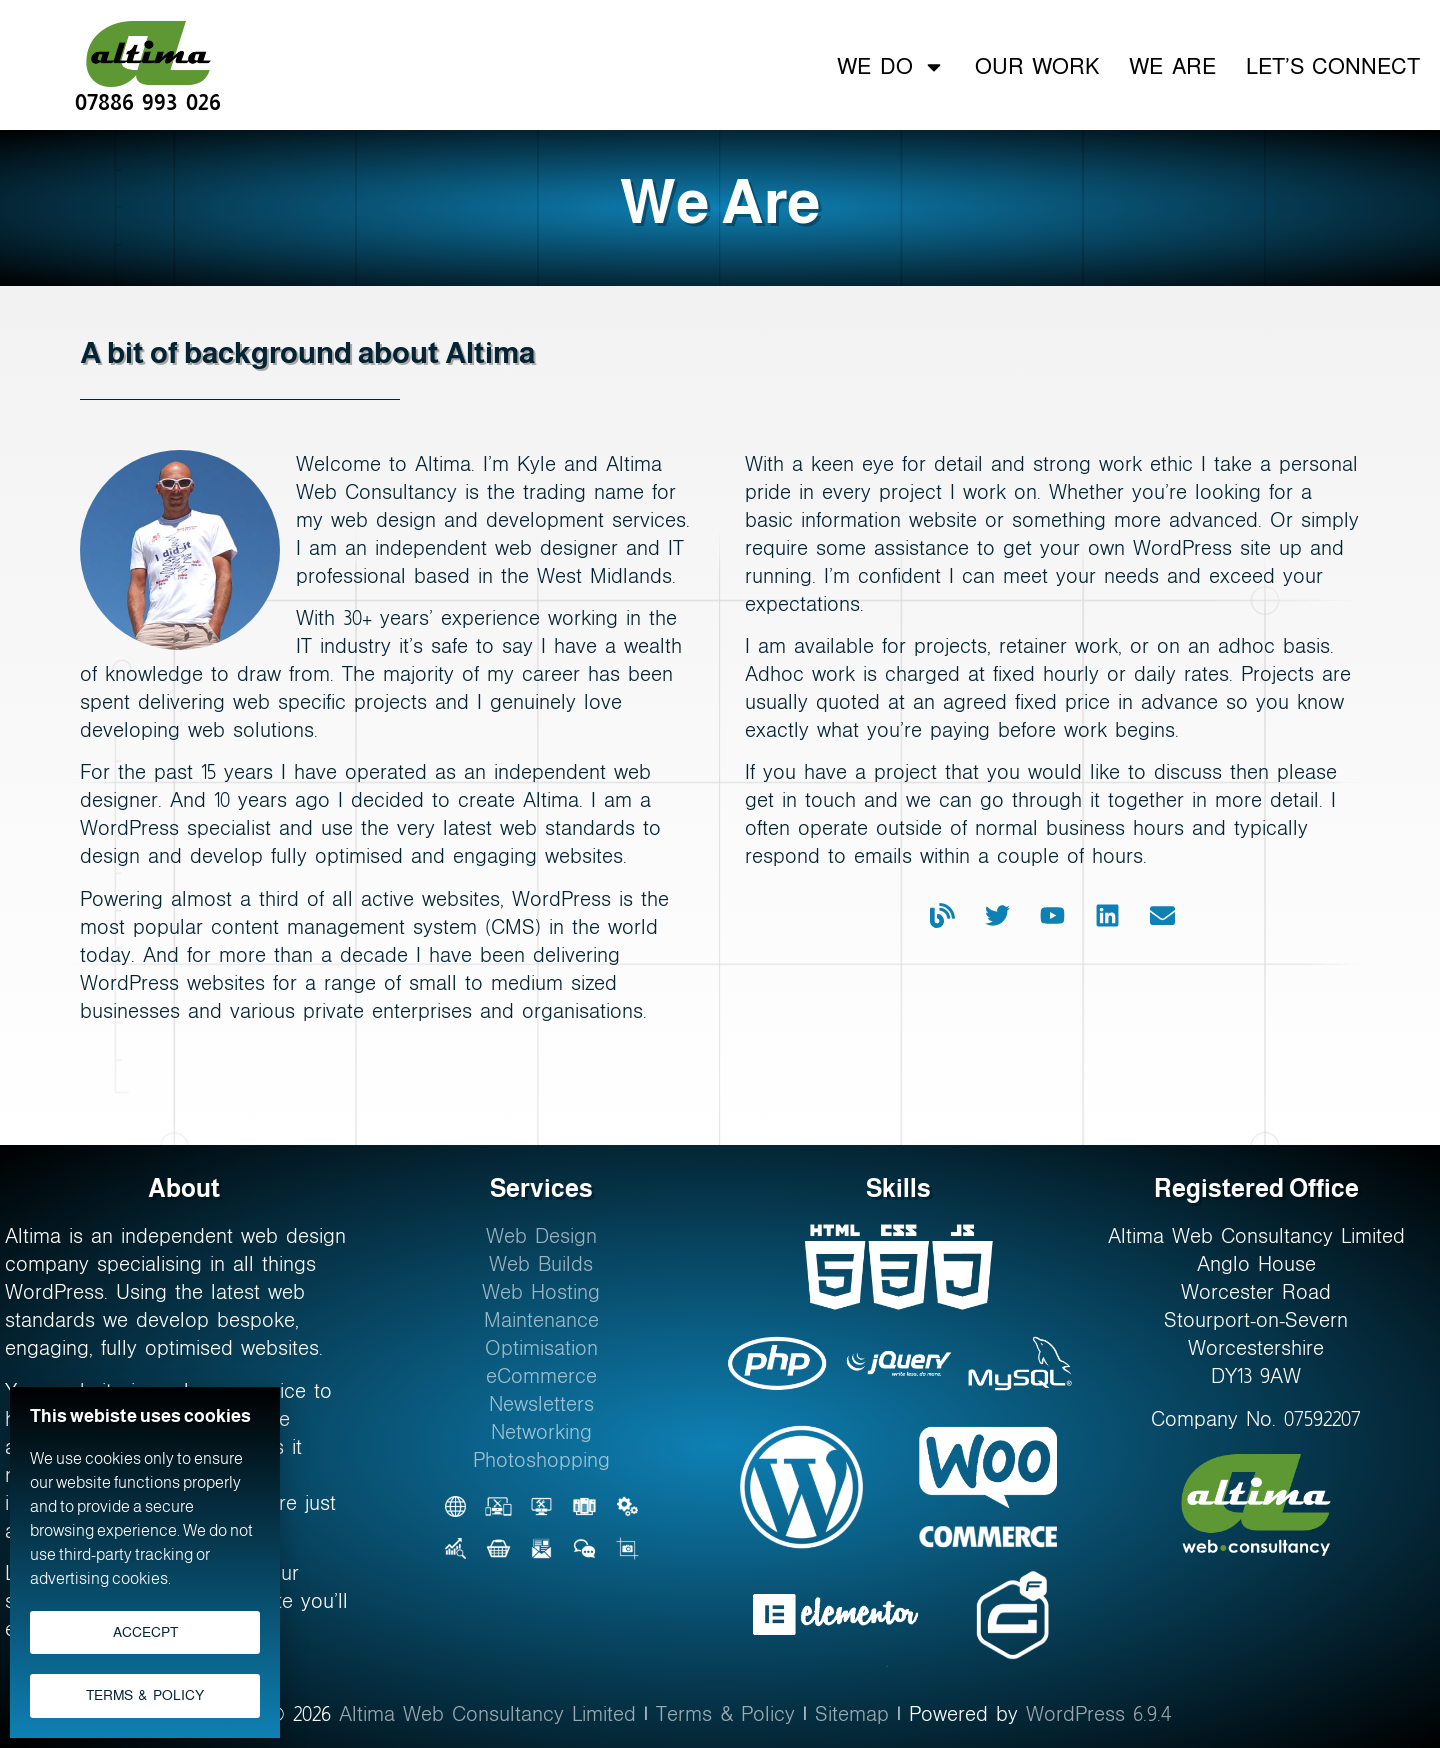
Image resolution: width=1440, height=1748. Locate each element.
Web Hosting (541, 1292)
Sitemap (852, 1714)
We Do (890, 66)
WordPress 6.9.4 (1099, 1714)
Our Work (1037, 65)
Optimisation (541, 1348)
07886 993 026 (148, 100)
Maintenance (541, 1320)
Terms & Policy (725, 1714)
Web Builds (541, 1264)
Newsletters (541, 1404)
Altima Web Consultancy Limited (487, 1714)
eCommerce (541, 1376)
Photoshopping (541, 1460)
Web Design (541, 1236)
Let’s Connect (1333, 65)
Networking (541, 1432)
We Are (1172, 65)
